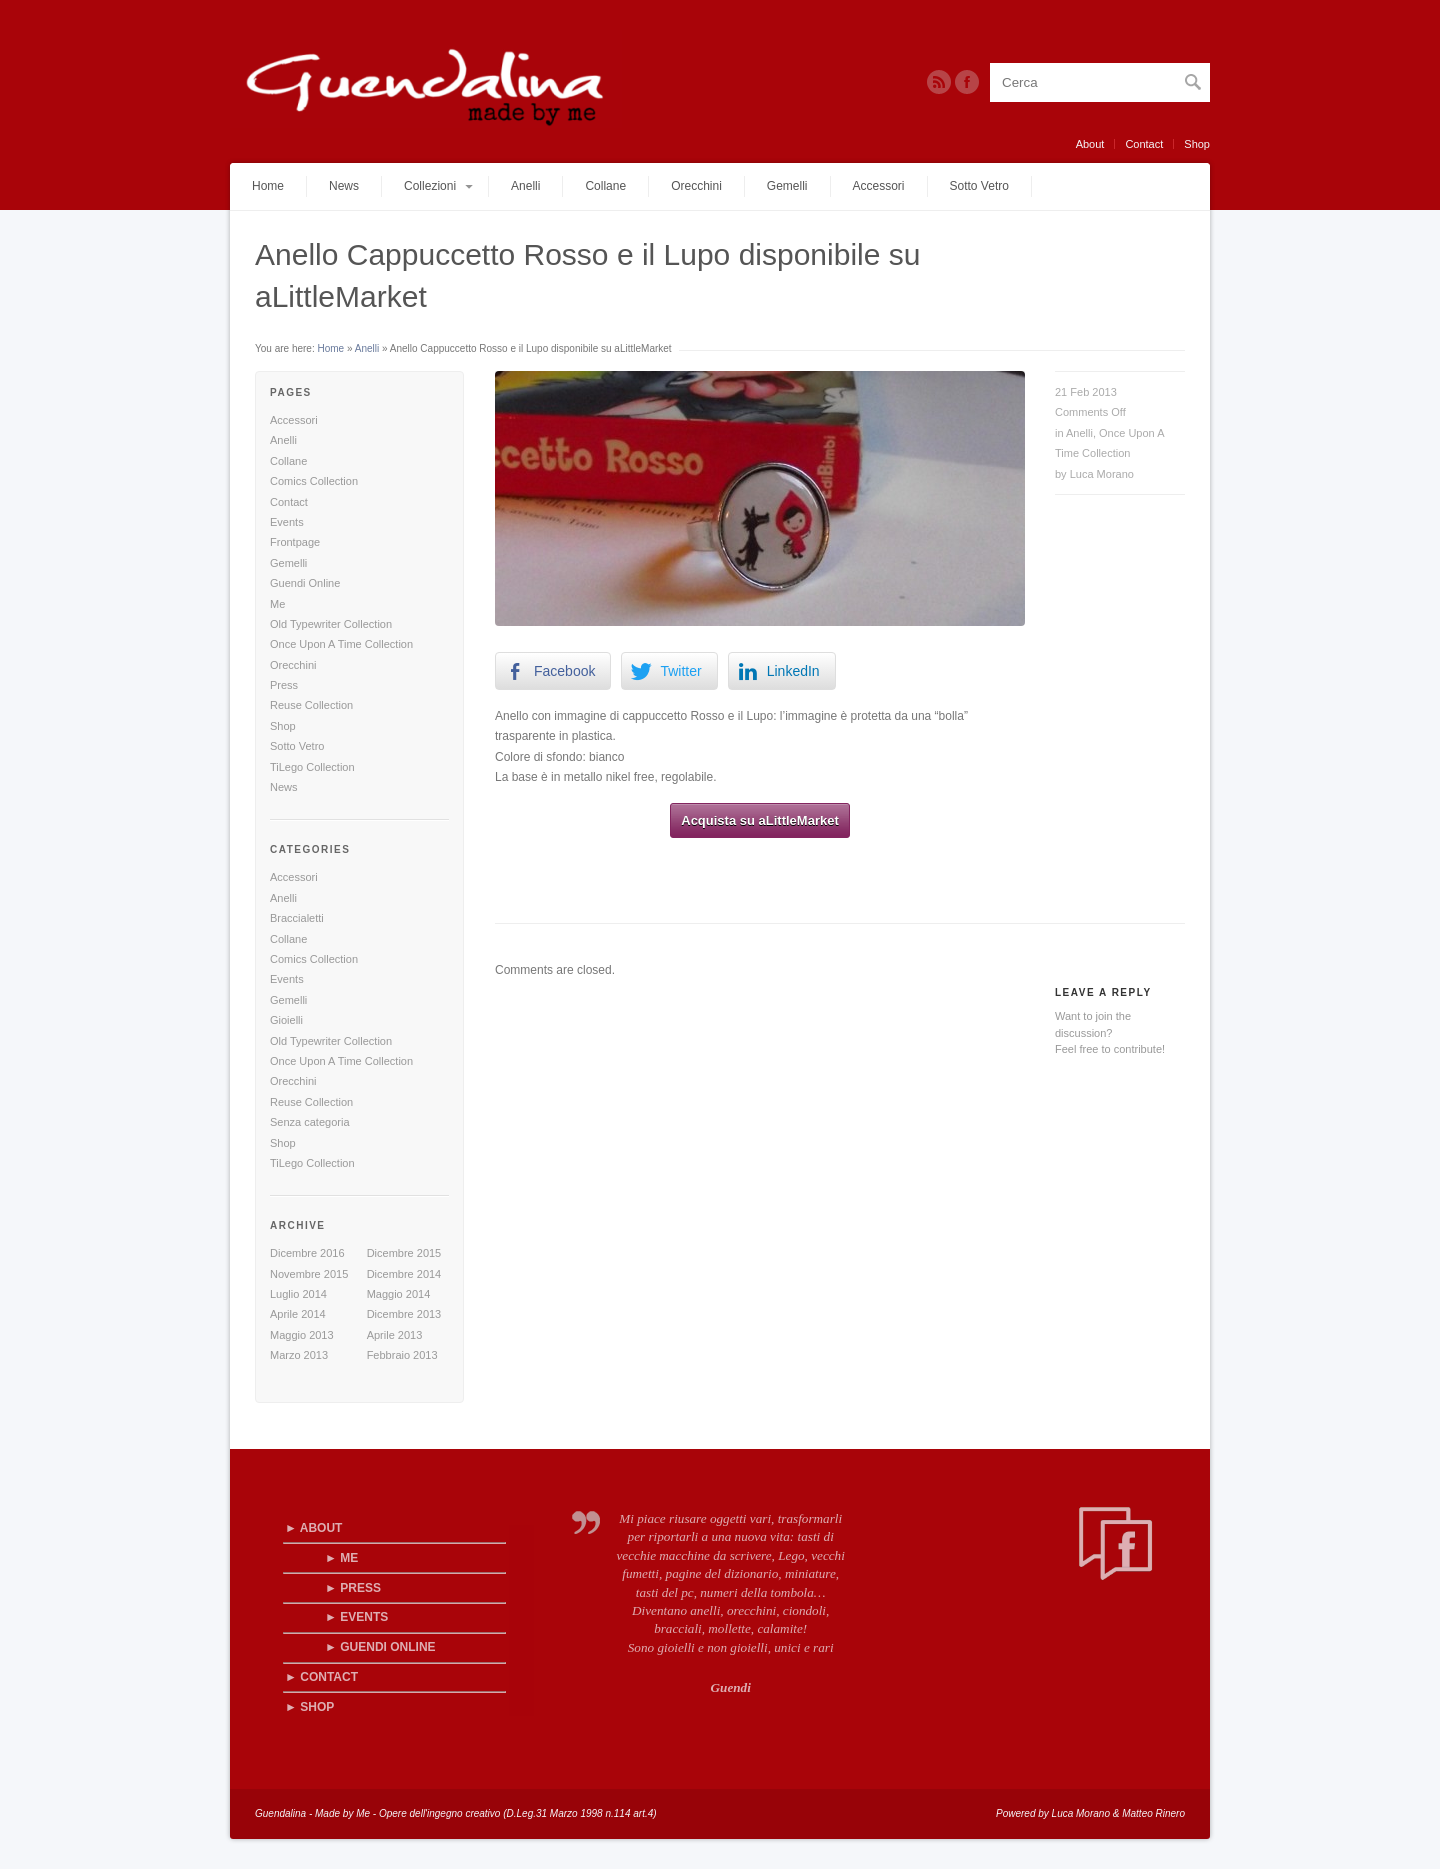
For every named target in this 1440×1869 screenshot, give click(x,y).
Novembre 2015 (309, 1274)
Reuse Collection (311, 705)
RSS (939, 82)
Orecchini (696, 186)
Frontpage (295, 542)
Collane (605, 186)
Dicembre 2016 (307, 1253)
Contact (1144, 144)
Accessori (879, 186)
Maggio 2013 (302, 1335)
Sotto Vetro (979, 186)
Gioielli (286, 1020)
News (344, 186)
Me (277, 604)
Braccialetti (297, 918)
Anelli (525, 186)
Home (268, 186)
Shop (1197, 144)
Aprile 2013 (395, 1335)
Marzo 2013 (299, 1355)
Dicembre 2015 (404, 1253)
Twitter (967, 82)
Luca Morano (1102, 474)
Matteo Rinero (1153, 1813)
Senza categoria (310, 1122)
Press (284, 685)
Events (287, 522)
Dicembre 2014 (404, 1274)
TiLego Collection (312, 767)
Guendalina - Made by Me (312, 1813)
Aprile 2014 (298, 1314)
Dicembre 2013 (404, 1314)
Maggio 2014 (399, 1294)
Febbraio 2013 (402, 1355)
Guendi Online (305, 583)
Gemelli (787, 186)
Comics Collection (314, 481)
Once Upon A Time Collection (341, 644)
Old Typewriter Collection (331, 624)
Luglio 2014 (298, 1294)
